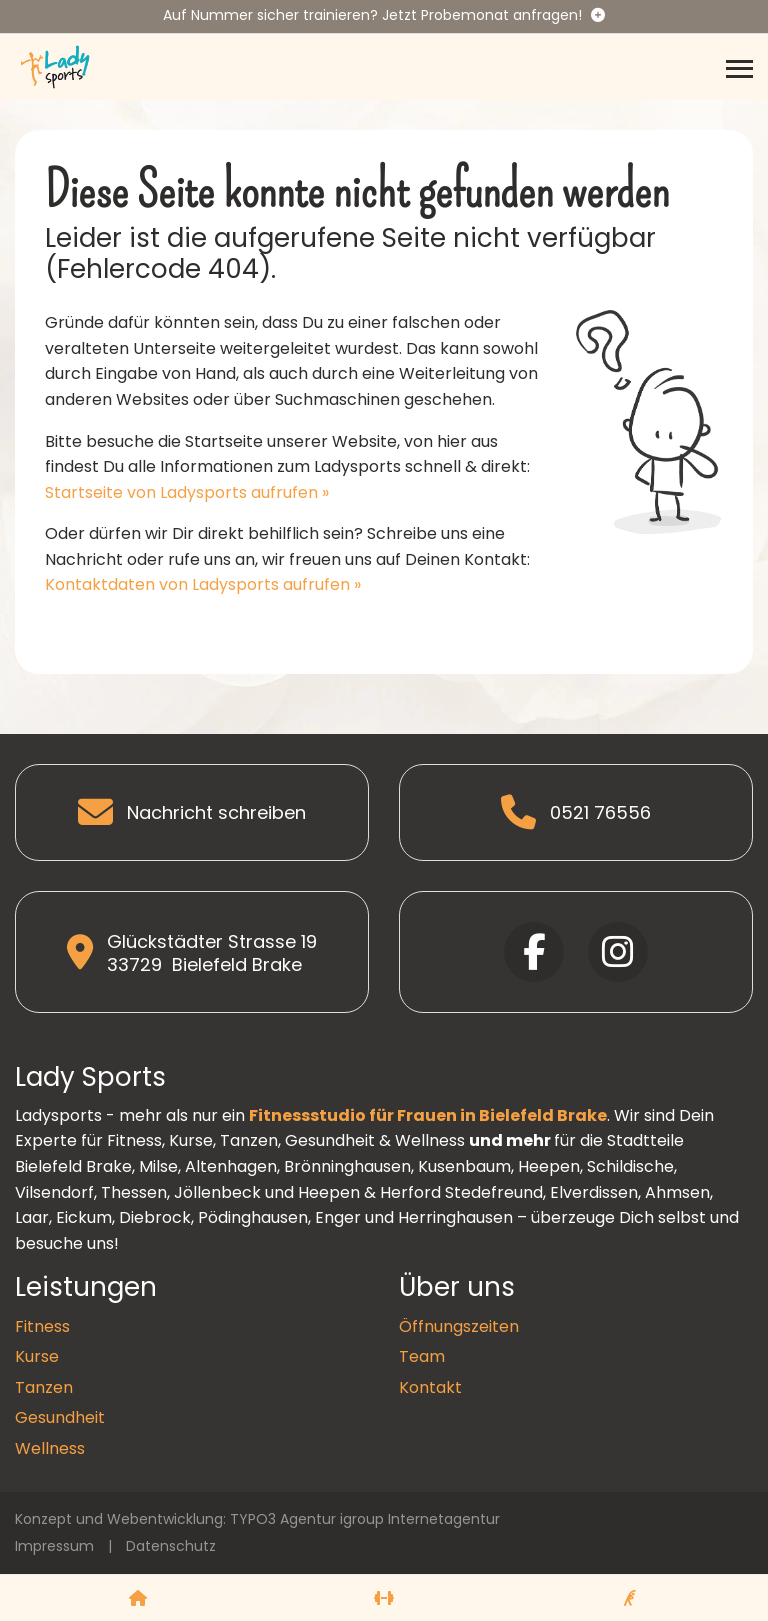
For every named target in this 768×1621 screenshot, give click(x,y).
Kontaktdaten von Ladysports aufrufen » (203, 584)
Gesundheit (60, 1417)
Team (422, 1356)
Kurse (37, 1356)
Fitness (42, 1326)
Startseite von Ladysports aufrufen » (187, 492)
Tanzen (44, 1387)
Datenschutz (171, 1546)
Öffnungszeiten (459, 1326)
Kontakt (430, 1387)
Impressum (54, 1546)
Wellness (50, 1448)
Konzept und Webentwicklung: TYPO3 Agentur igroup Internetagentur (257, 1519)
